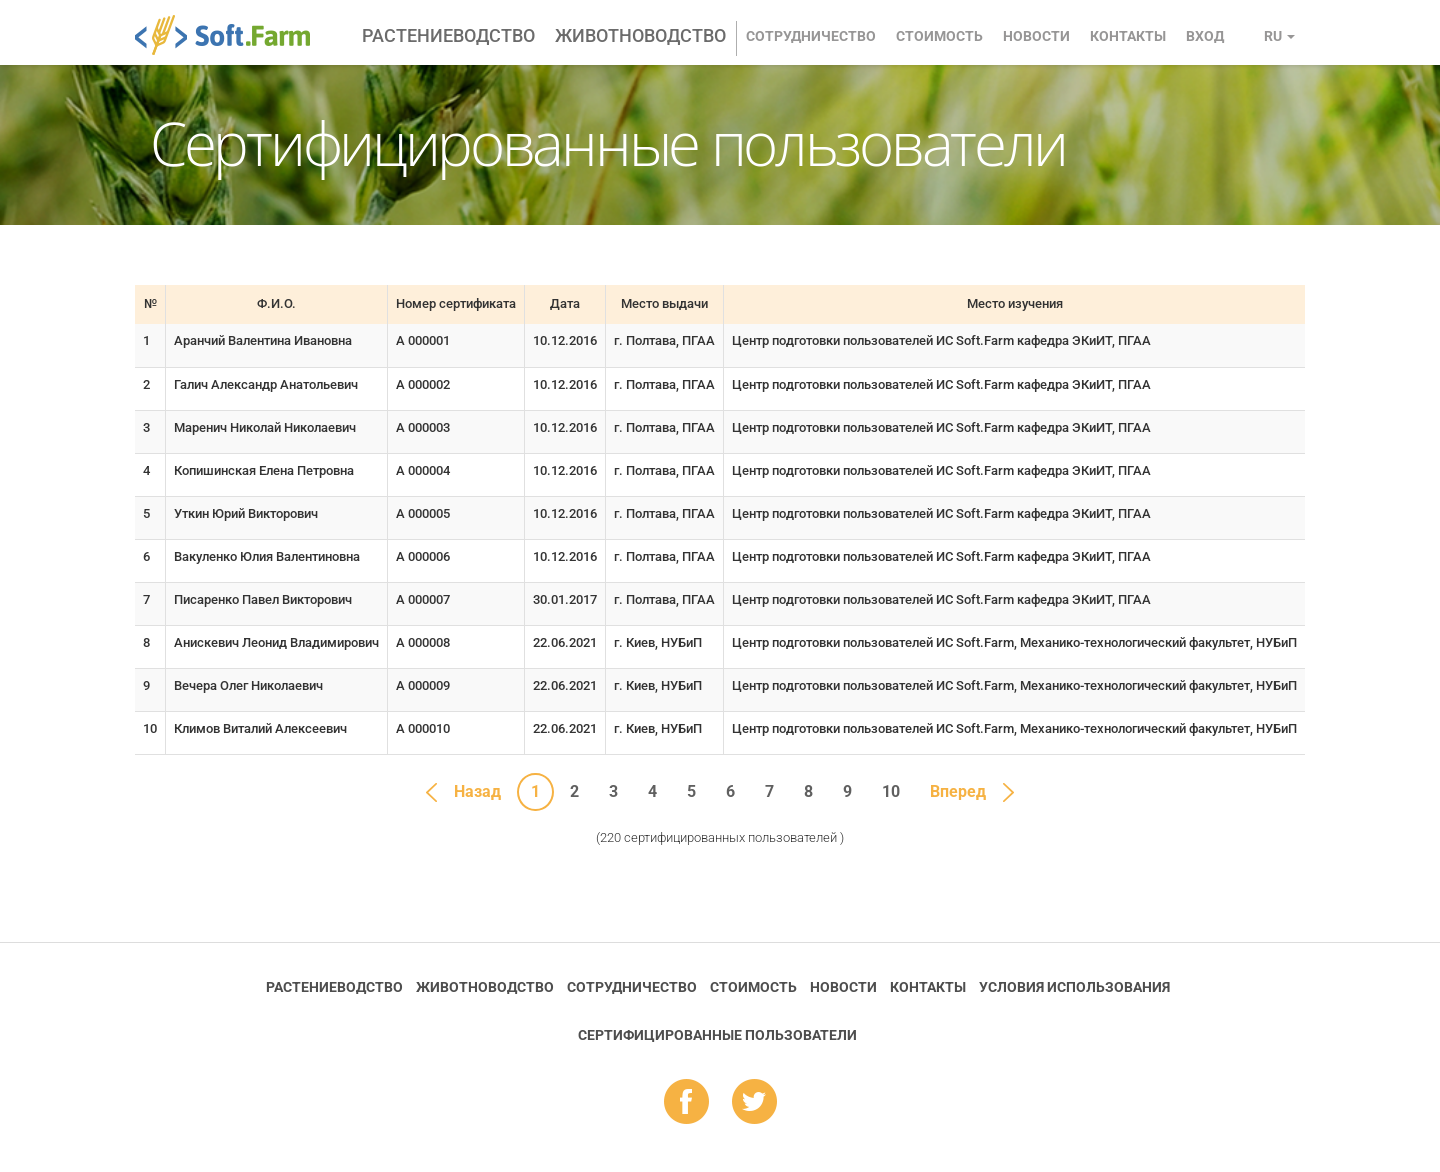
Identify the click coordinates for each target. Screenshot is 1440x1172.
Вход (1205, 36)
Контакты (1128, 36)
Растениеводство (448, 35)
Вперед (958, 791)
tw (754, 1103)
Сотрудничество (811, 36)
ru (1279, 36)
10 (891, 791)
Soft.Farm (233, 35)
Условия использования (1074, 987)
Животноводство (640, 35)
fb (686, 1103)
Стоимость (939, 36)
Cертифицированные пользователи (717, 1035)
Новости (1036, 36)
